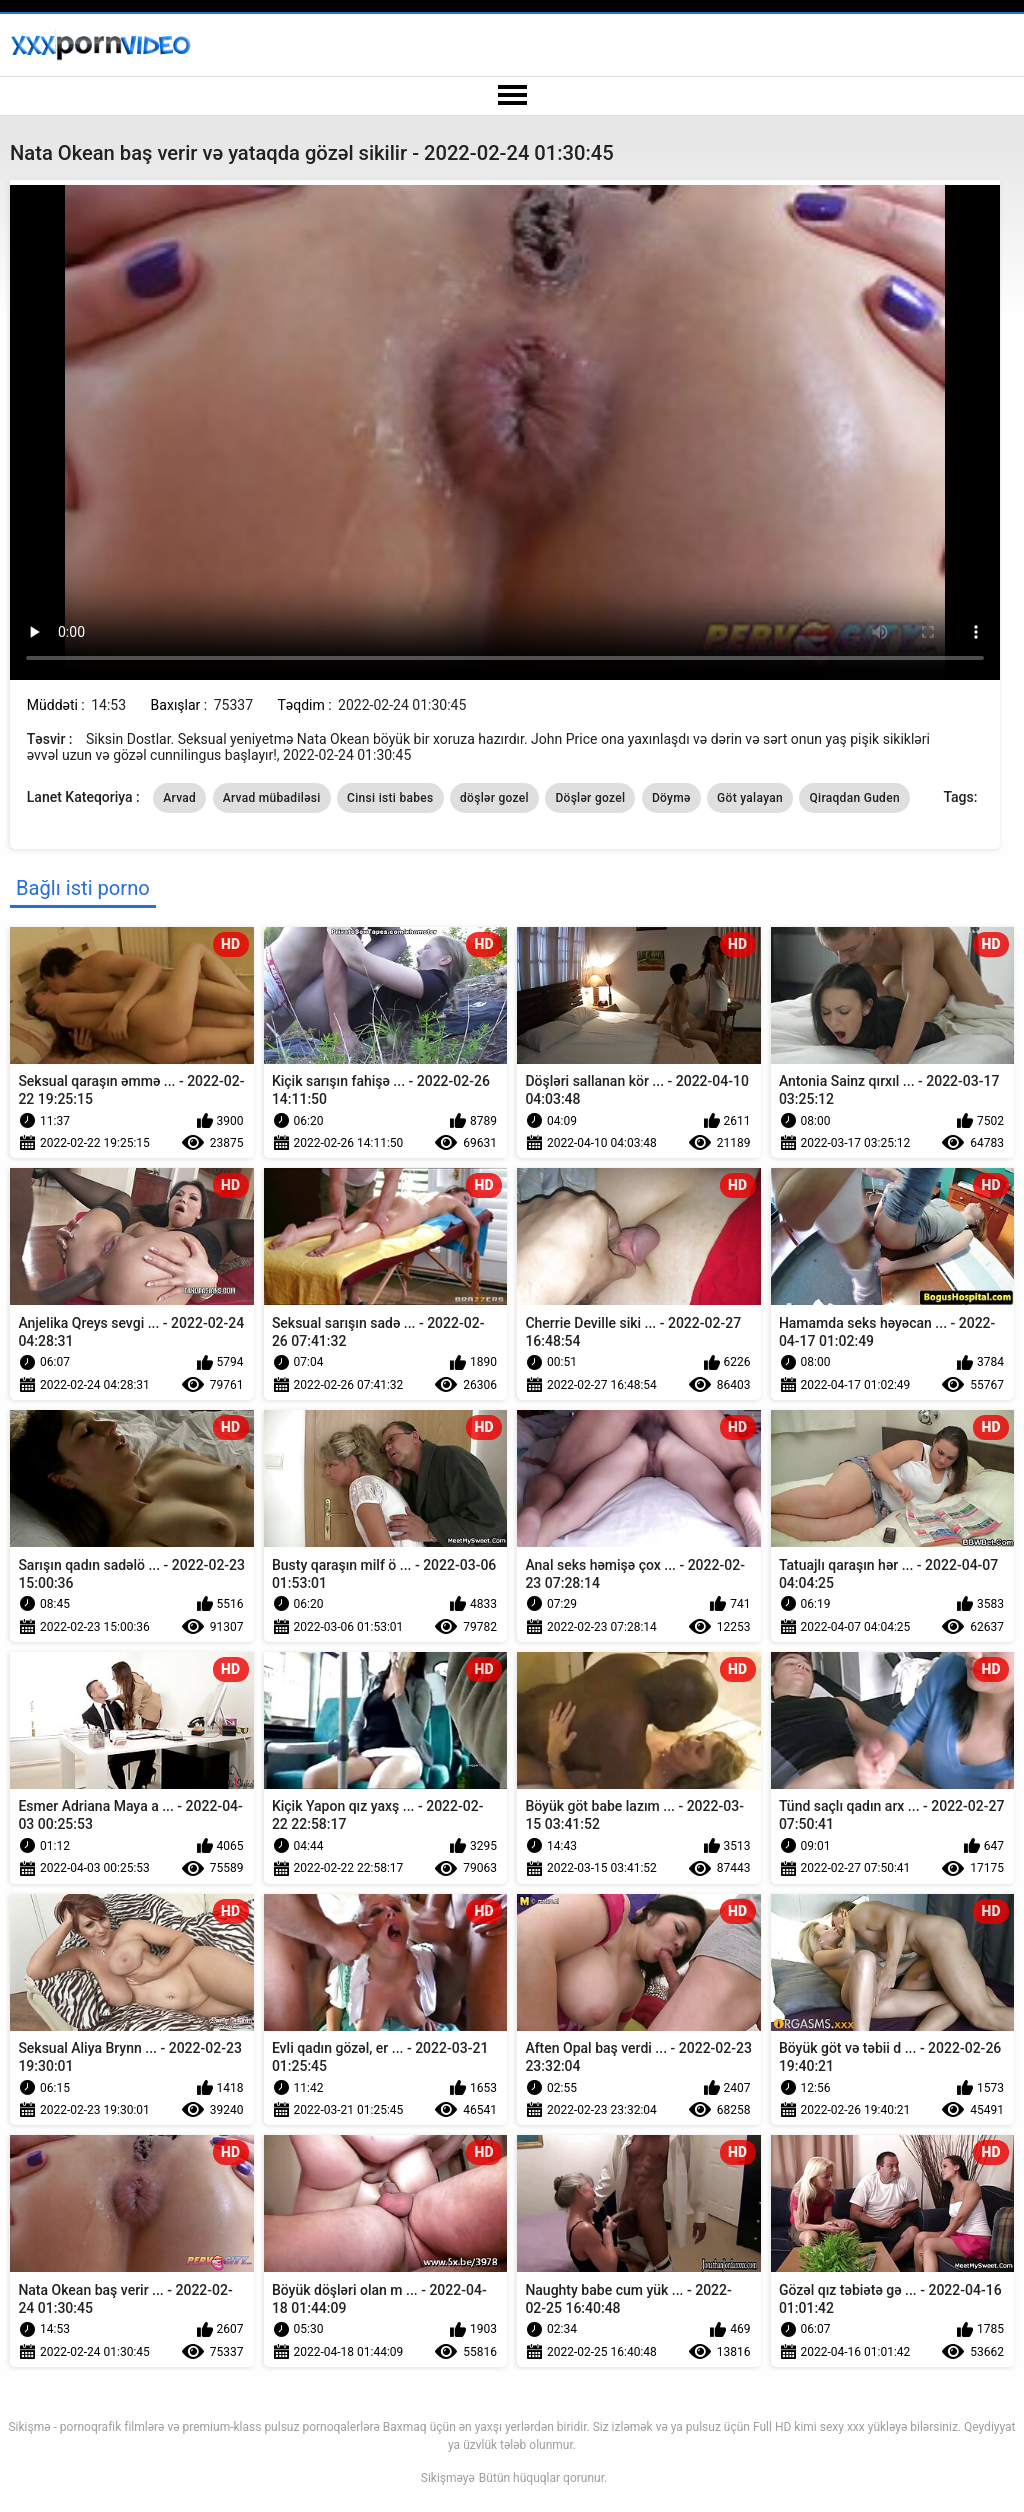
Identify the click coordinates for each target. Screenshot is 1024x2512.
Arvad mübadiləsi (272, 798)
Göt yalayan (750, 798)
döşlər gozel (494, 798)
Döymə (671, 798)
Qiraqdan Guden (854, 798)
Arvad (179, 798)
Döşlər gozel (590, 798)
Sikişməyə (448, 2478)
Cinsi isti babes (390, 798)
